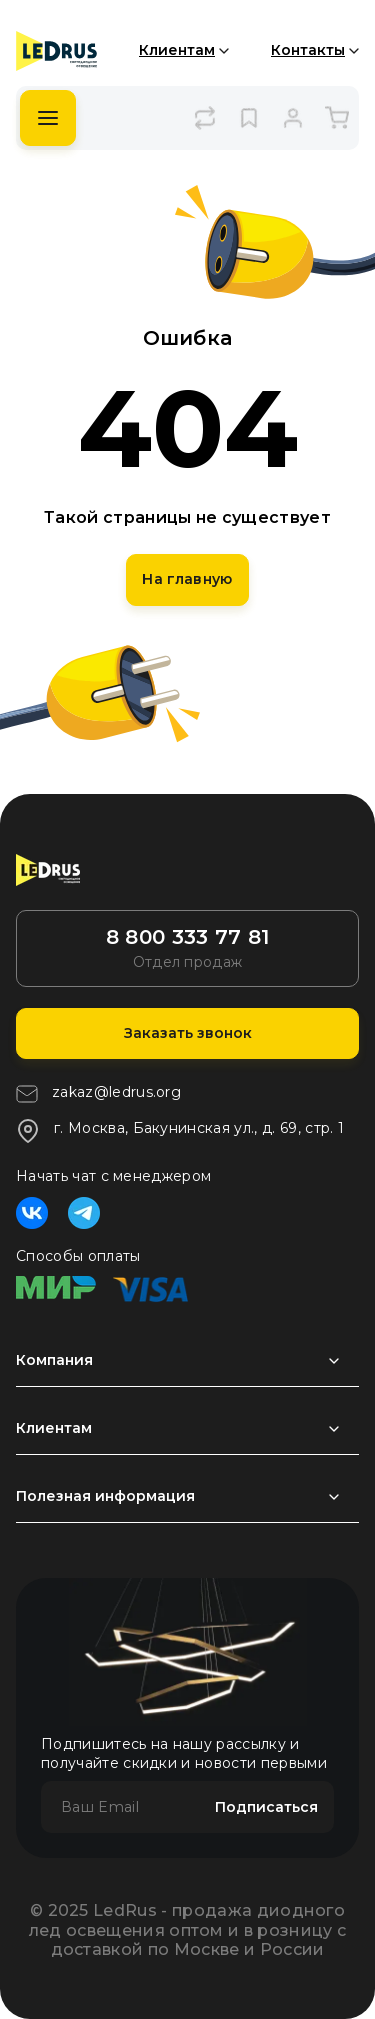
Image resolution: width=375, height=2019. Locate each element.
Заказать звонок (188, 1033)
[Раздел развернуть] (187, 1361)
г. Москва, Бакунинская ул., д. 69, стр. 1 (180, 1131)
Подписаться (266, 1807)
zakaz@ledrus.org (98, 1094)
